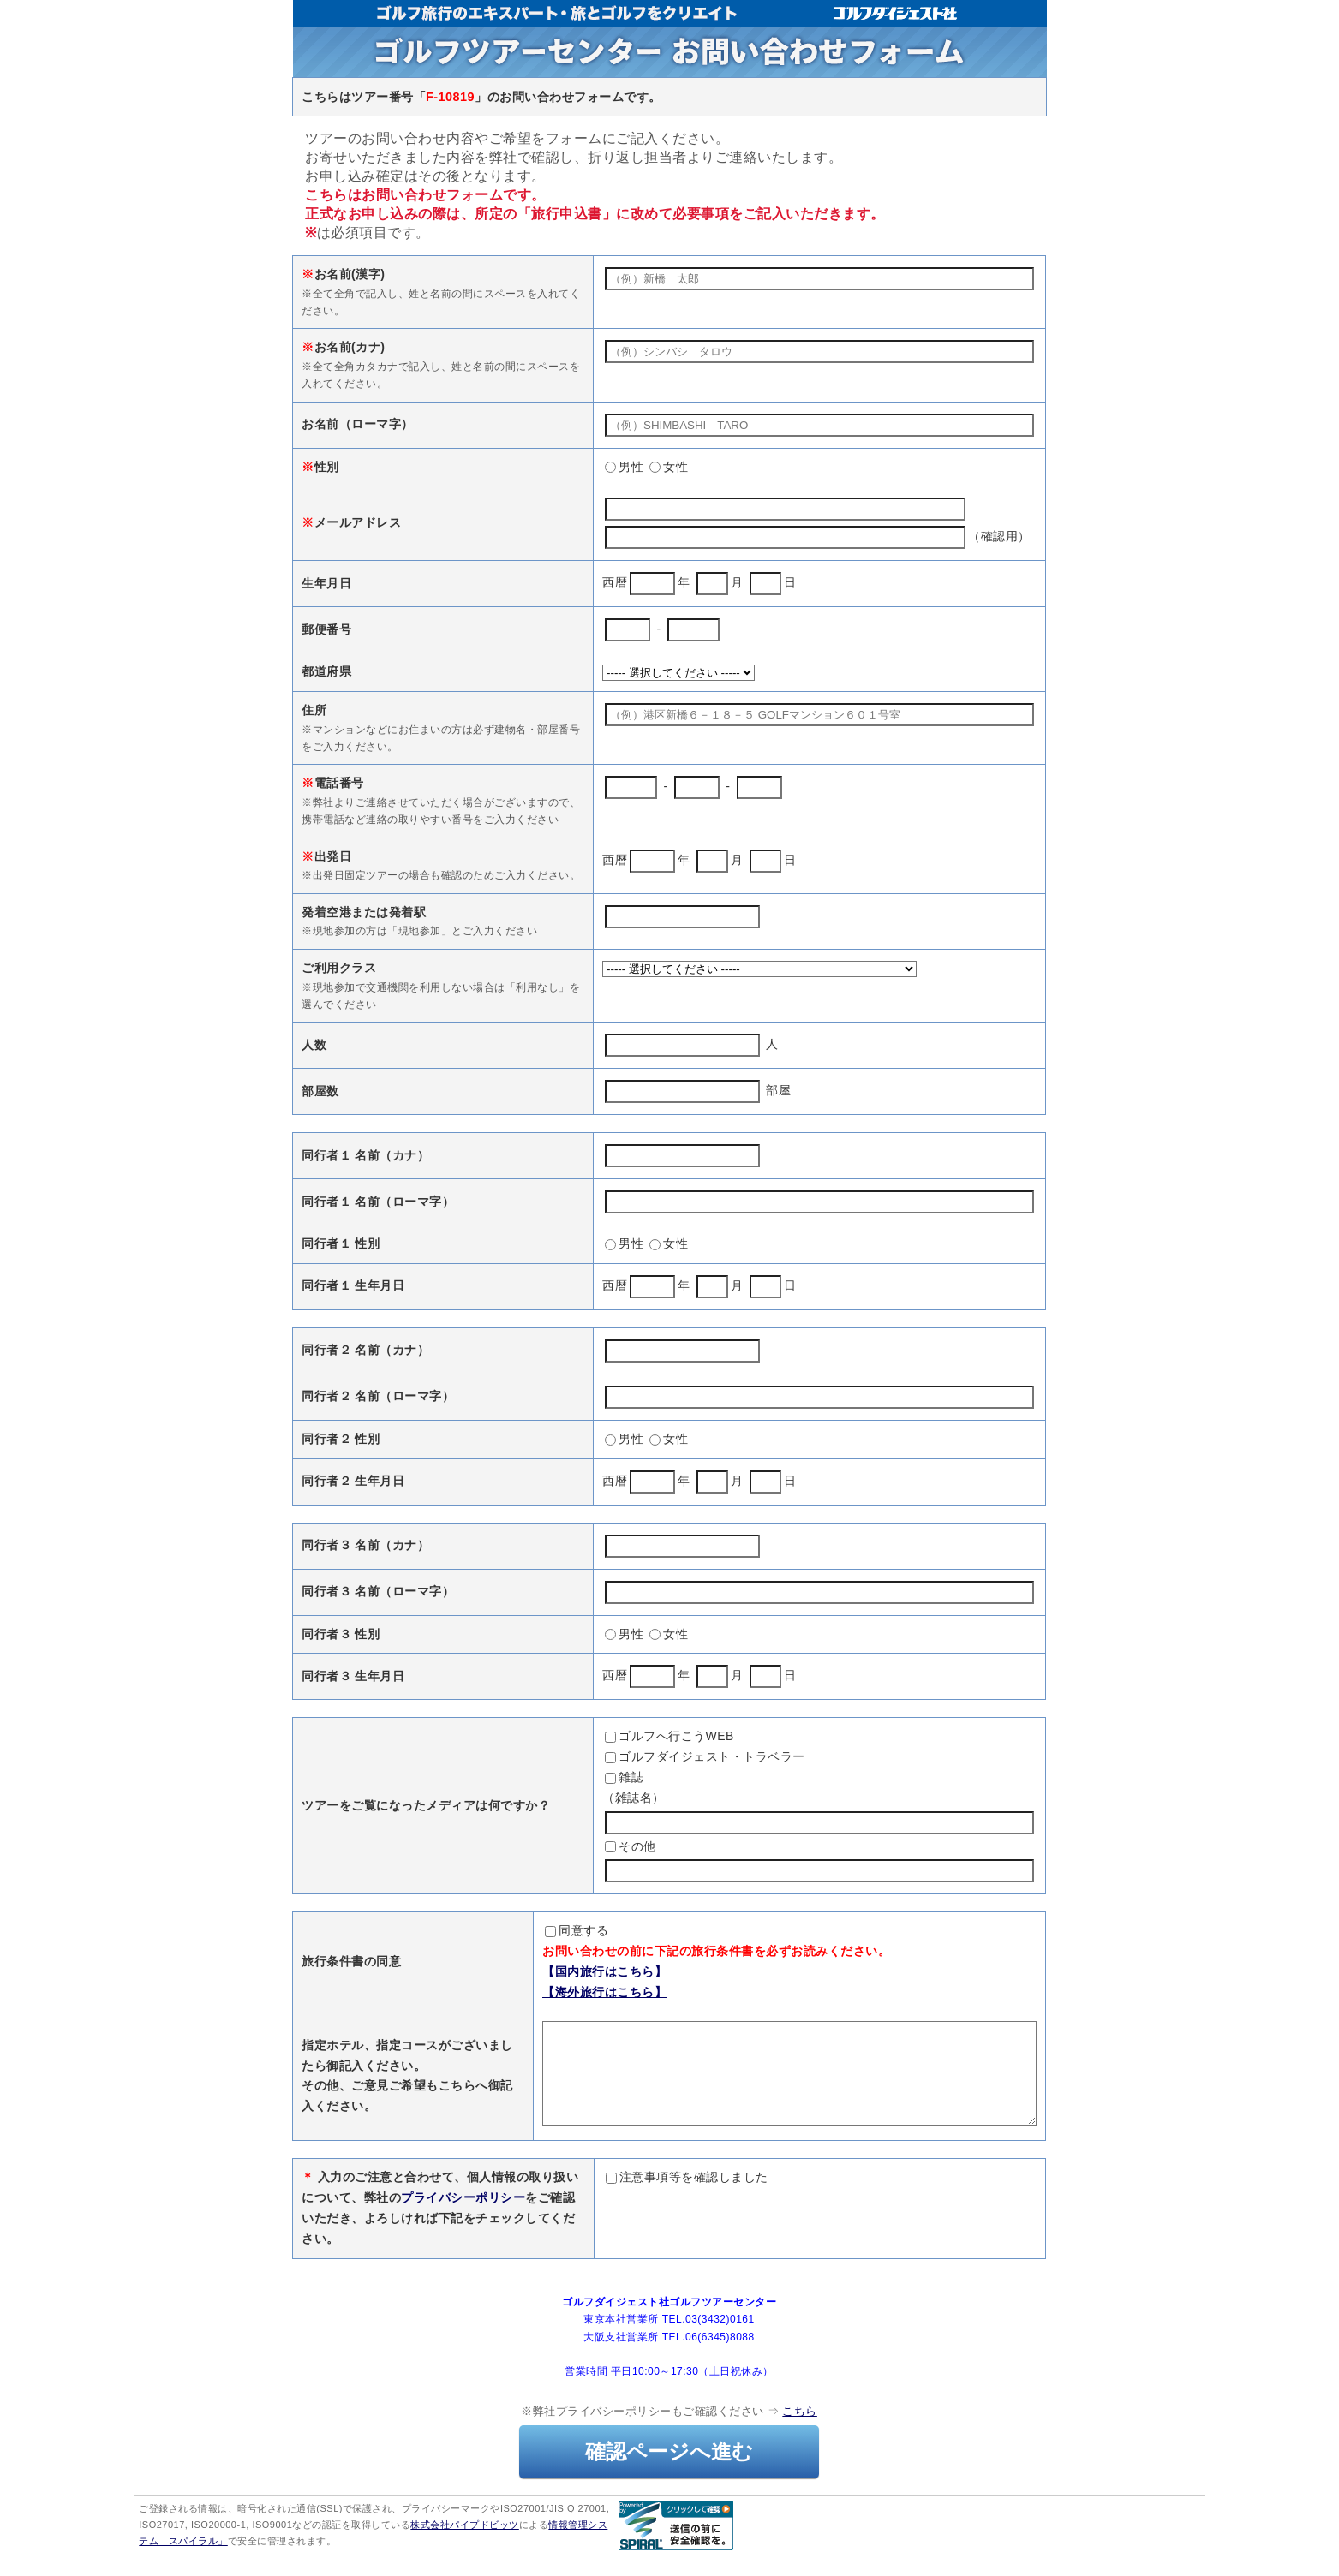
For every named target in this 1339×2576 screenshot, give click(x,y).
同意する (516, 1930)
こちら (799, 2431)
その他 (630, 1846)
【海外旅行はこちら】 (544, 1992)
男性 (624, 467)
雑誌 (624, 1777)
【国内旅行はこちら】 (544, 1971)
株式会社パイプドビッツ (464, 2545)
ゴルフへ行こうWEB (669, 1736)
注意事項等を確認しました (687, 2197)
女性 (668, 467)
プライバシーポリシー (463, 2218)
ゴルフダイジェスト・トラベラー (705, 1756)
